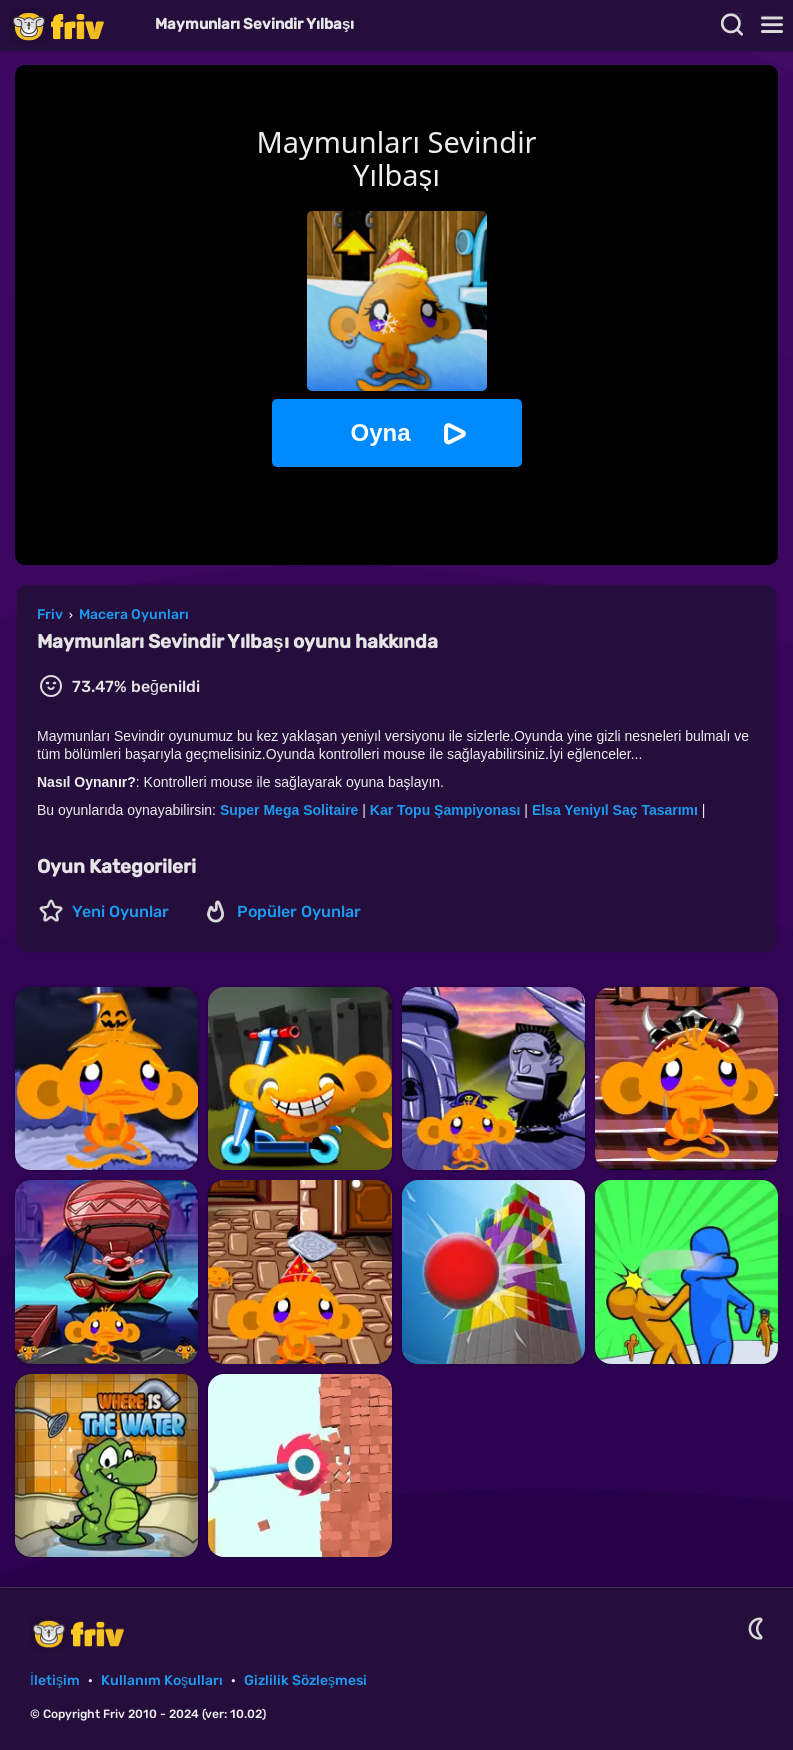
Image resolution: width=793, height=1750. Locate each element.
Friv (75, 25)
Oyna (380, 432)
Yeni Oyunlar (120, 911)
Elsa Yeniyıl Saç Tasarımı (615, 810)
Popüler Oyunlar (299, 911)
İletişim (55, 1680)
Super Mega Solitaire (289, 810)
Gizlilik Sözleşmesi (305, 1680)
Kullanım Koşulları (162, 1680)
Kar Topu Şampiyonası (445, 810)
